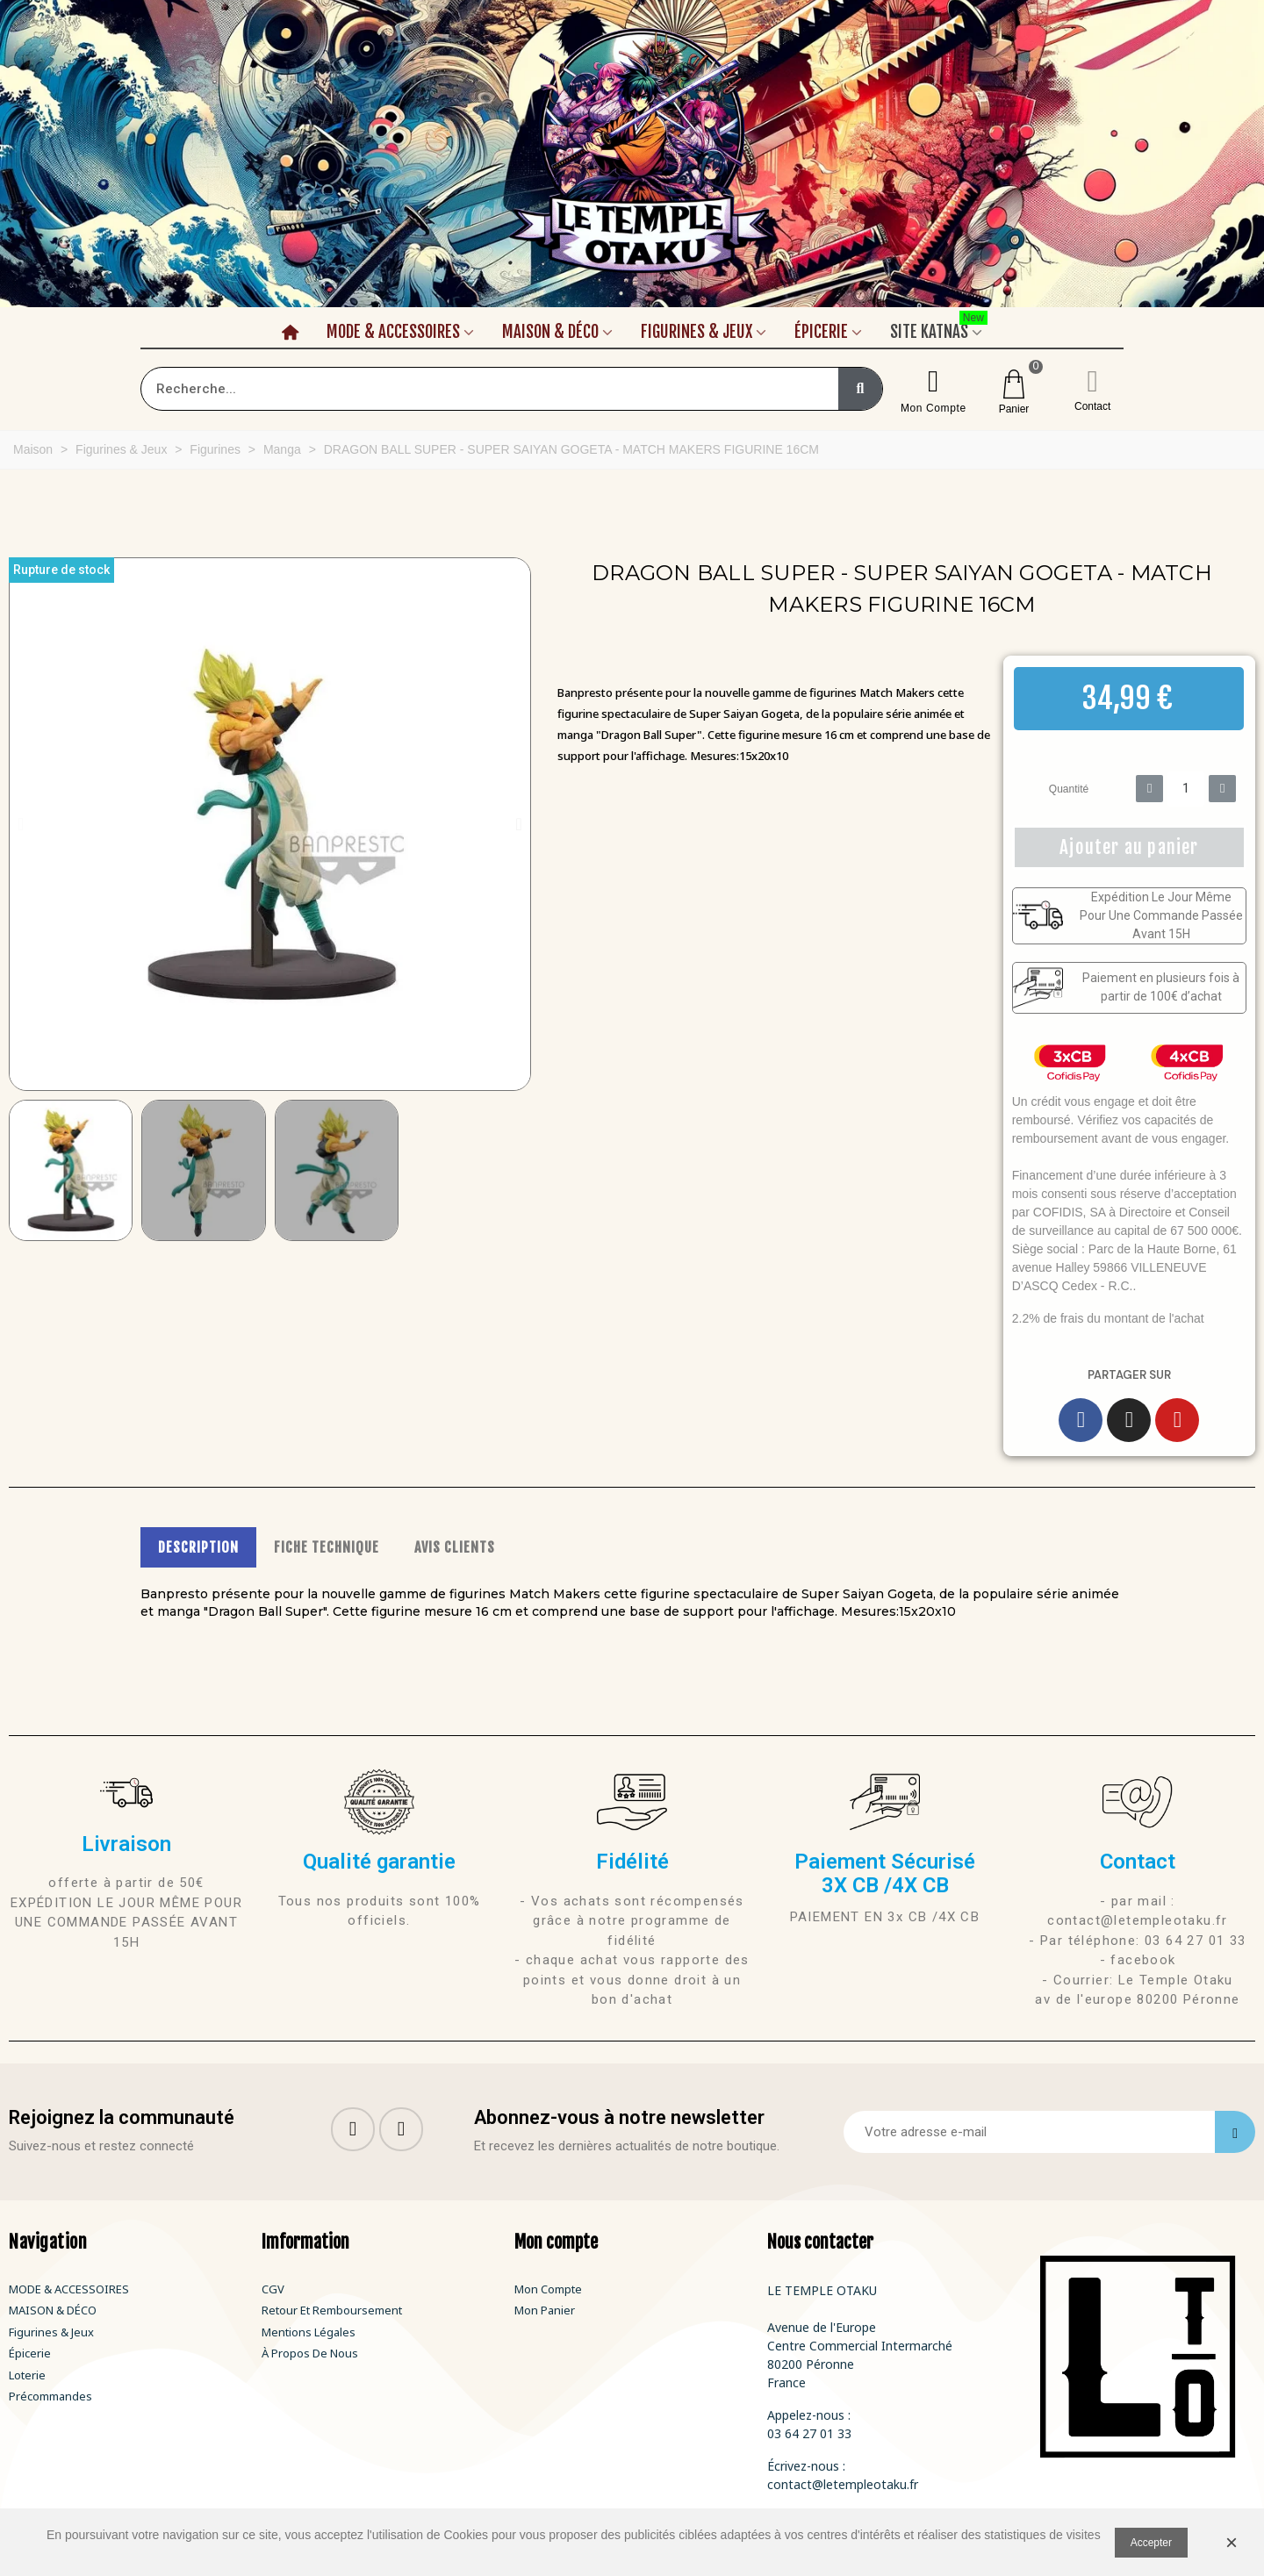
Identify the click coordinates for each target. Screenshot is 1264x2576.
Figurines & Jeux (696, 331)
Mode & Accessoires (393, 331)
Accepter (1151, 2543)
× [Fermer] (1231, 2542)
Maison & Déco (550, 331)
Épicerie (821, 331)
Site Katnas (939, 329)
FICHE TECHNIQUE (326, 1547)
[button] (21, 824)
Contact (1092, 406)
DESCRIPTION (198, 1547)
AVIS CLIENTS (454, 1547)
